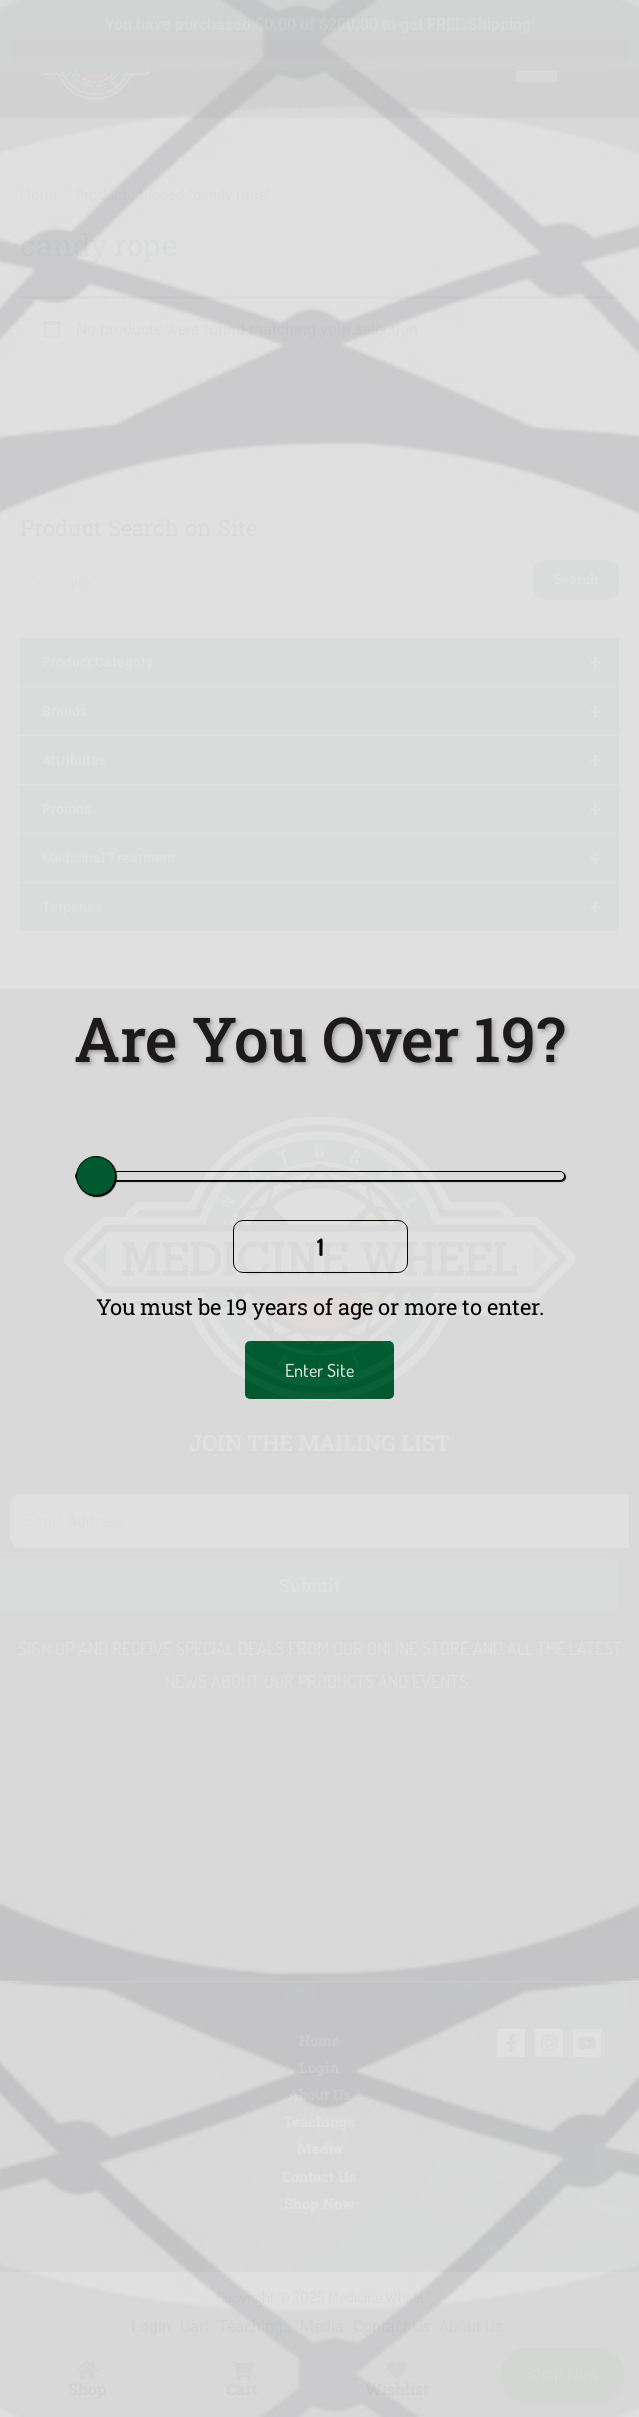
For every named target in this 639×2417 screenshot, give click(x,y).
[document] (319, 1208)
